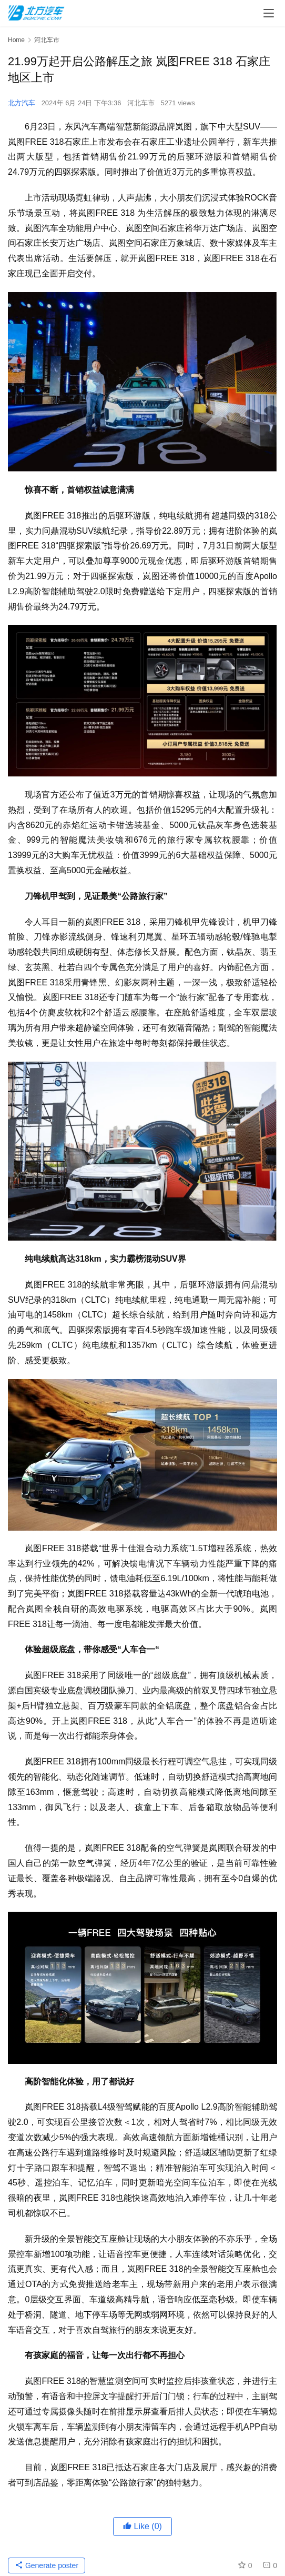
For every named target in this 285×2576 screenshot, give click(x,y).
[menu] (269, 13)
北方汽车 (21, 103)
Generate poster (46, 2565)
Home (16, 40)
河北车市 (141, 103)
